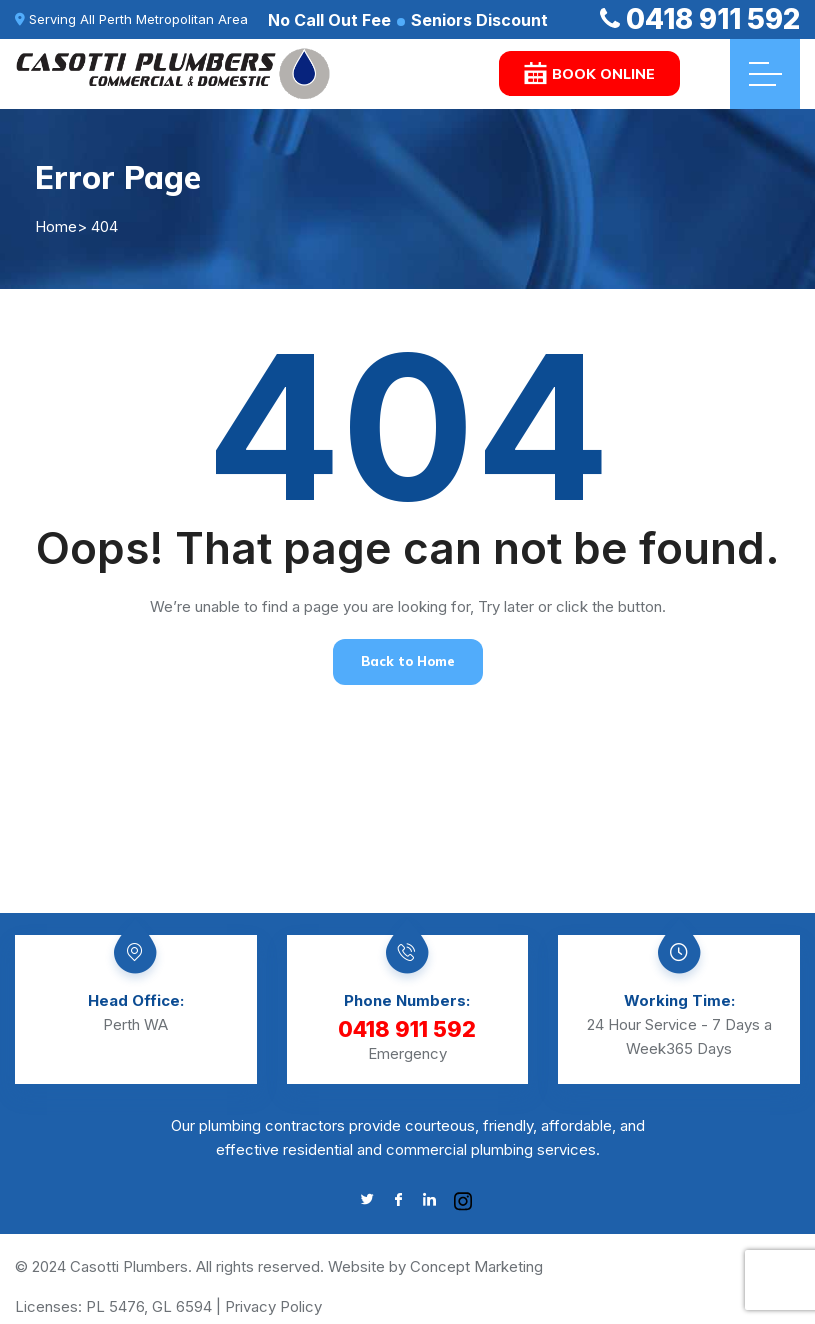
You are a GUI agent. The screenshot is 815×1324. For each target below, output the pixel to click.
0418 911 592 (700, 19)
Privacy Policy (273, 1306)
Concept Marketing (476, 1266)
